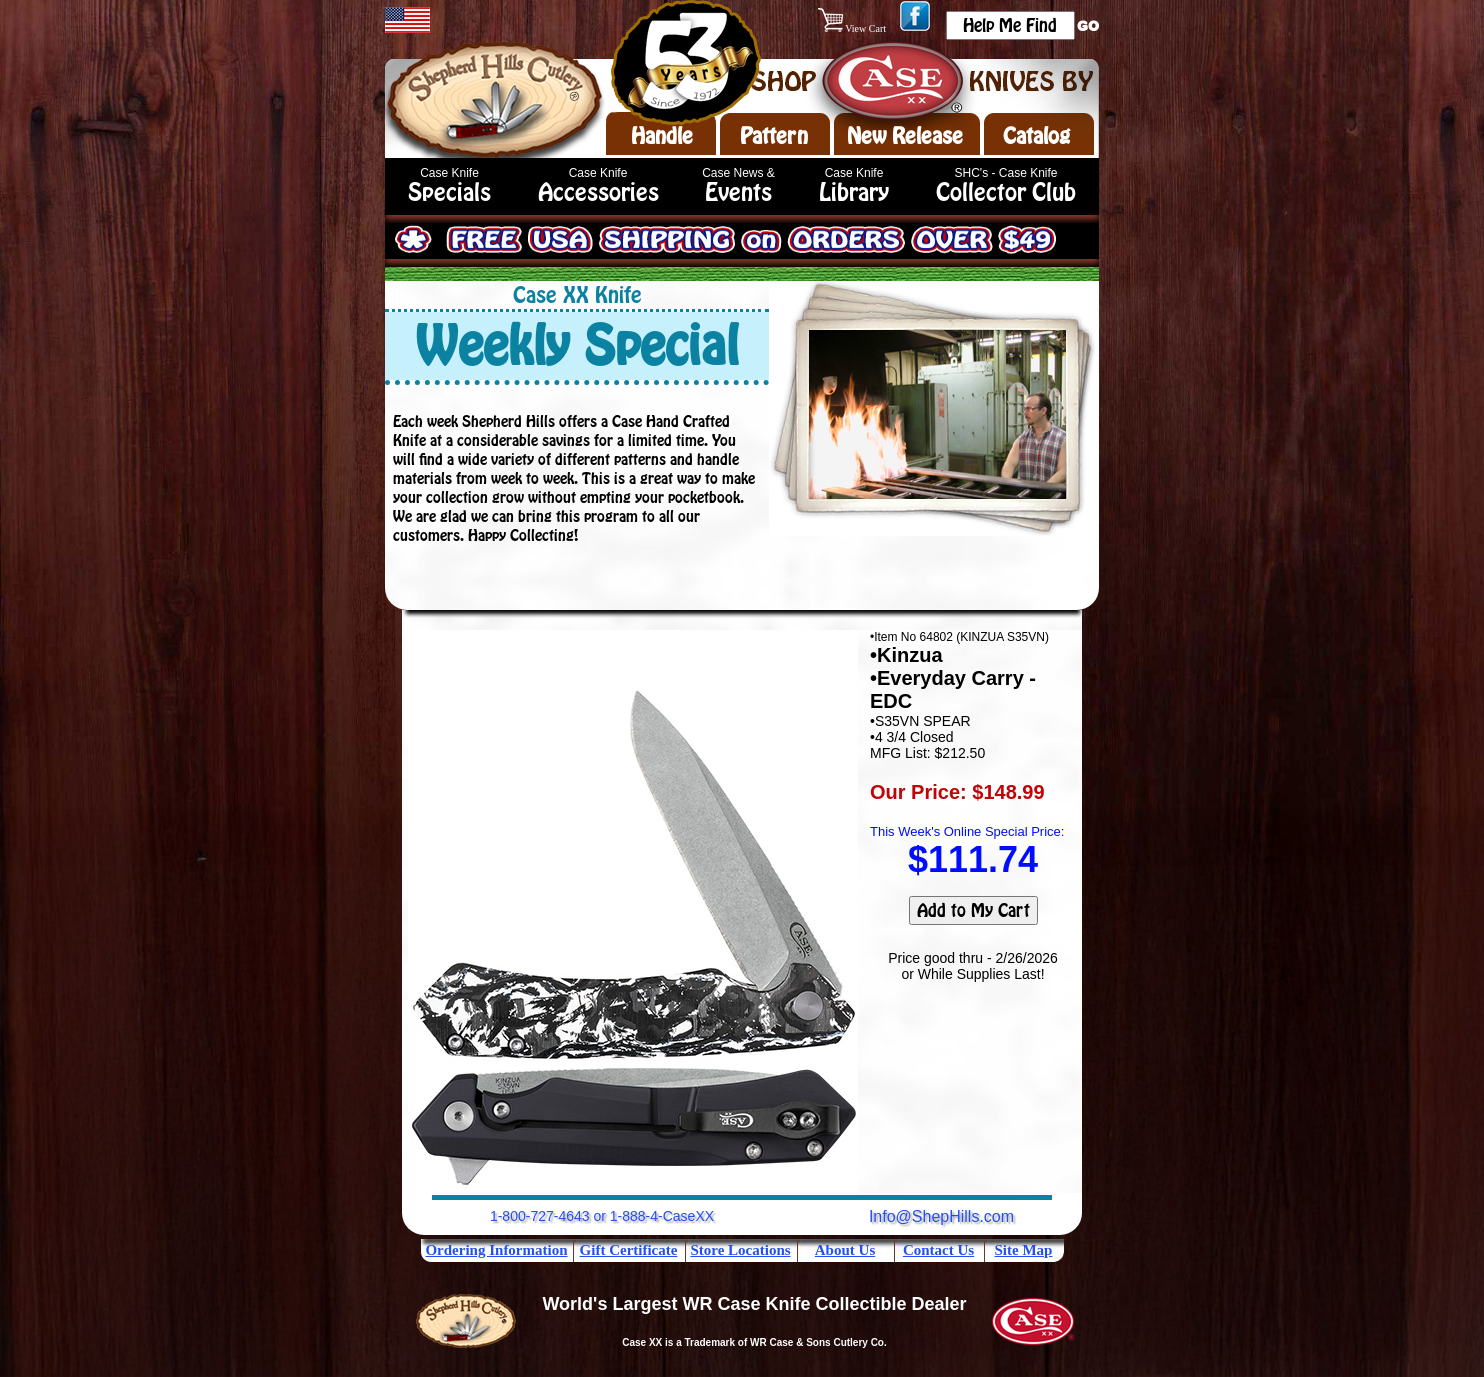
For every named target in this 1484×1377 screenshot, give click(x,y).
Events (738, 192)
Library (854, 192)
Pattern (774, 136)
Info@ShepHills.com (941, 1216)
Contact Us (938, 1250)
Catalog (1036, 136)
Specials (449, 192)
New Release (905, 136)
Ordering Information (496, 1250)
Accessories (598, 192)
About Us (845, 1250)
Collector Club (1006, 192)
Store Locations (740, 1250)
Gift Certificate (629, 1250)
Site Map (1024, 1250)
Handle (662, 136)
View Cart (853, 28)
